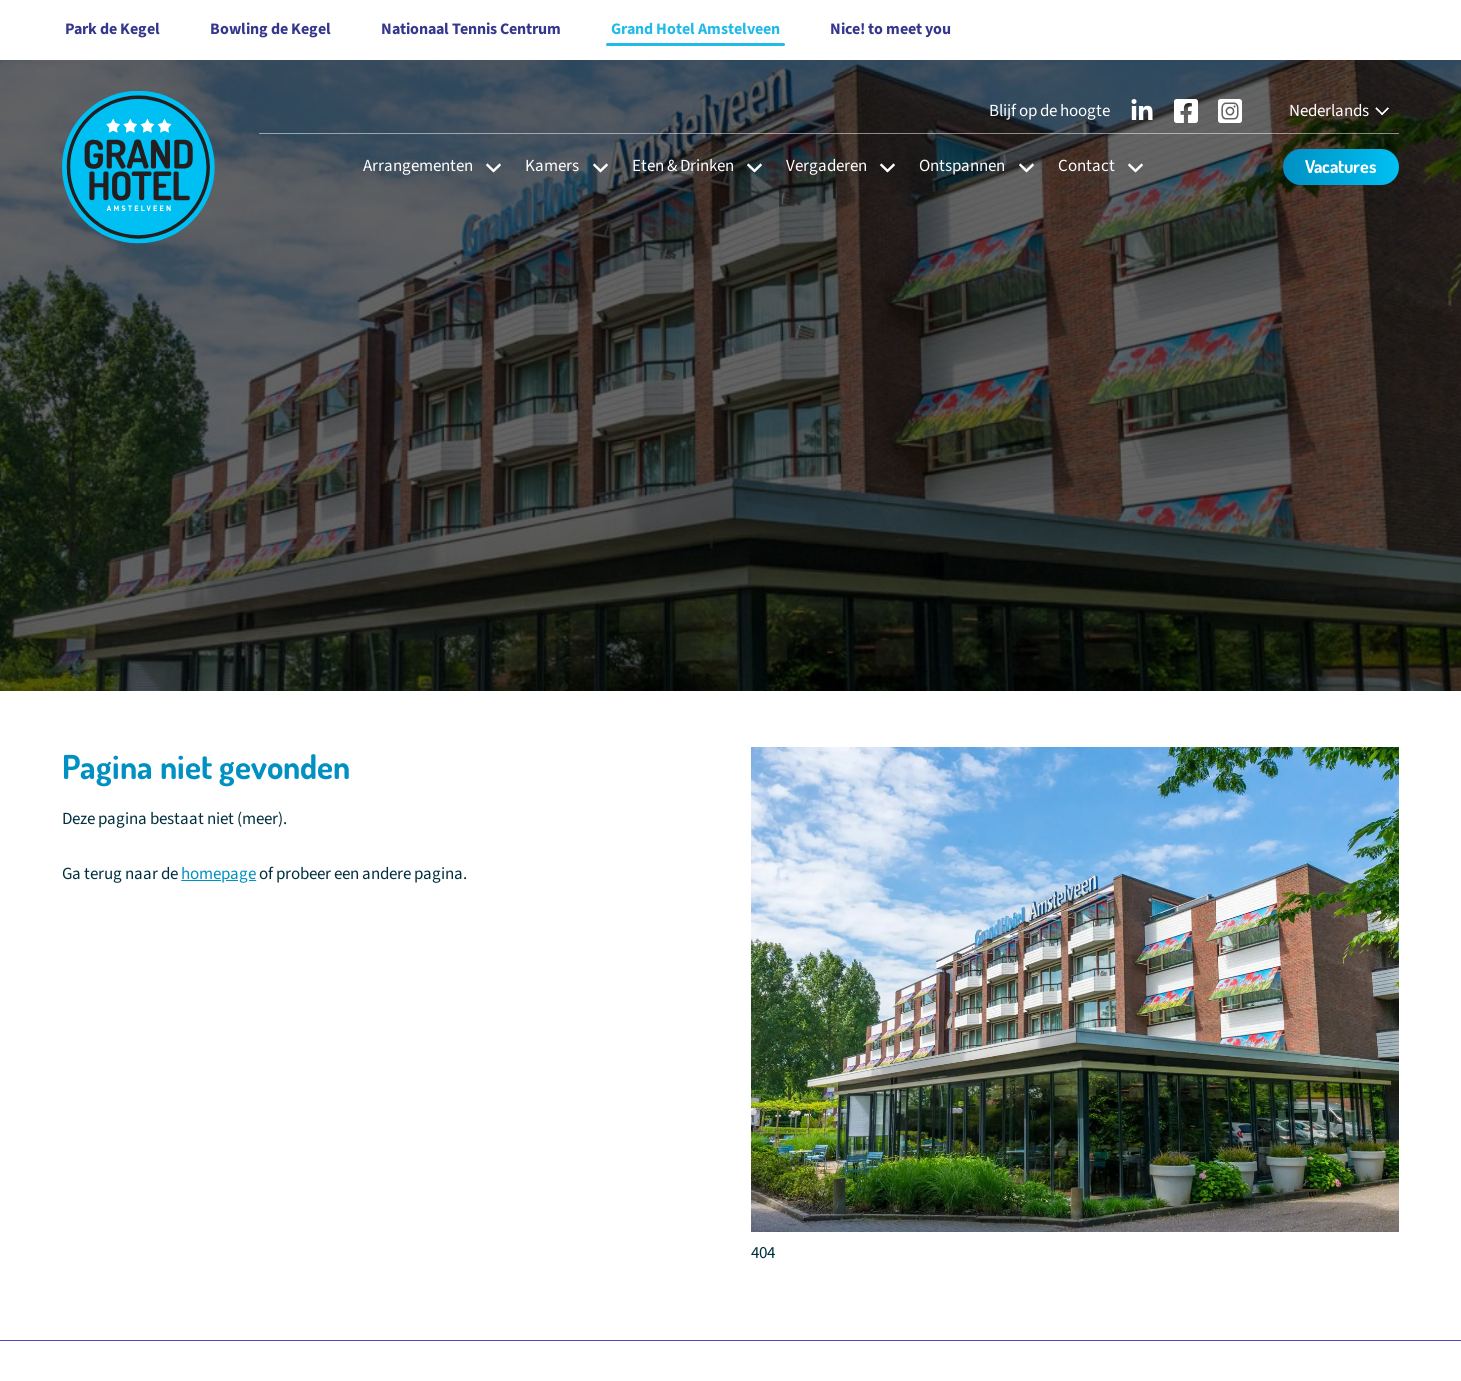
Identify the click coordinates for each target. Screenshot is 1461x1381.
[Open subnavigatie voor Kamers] (594, 166)
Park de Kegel (112, 29)
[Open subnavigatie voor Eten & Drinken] (748, 166)
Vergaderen (826, 166)
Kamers (552, 166)
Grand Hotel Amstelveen (695, 29)
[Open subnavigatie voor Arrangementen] (487, 166)
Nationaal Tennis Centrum (471, 29)
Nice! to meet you (890, 29)
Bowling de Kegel (270, 29)
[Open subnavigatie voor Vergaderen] (881, 166)
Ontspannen (962, 166)
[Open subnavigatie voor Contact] (1129, 166)
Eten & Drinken (683, 166)
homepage (218, 874)
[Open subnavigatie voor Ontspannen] (1020, 166)
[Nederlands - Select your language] (1341, 111)
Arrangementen (418, 166)
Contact (1086, 166)
